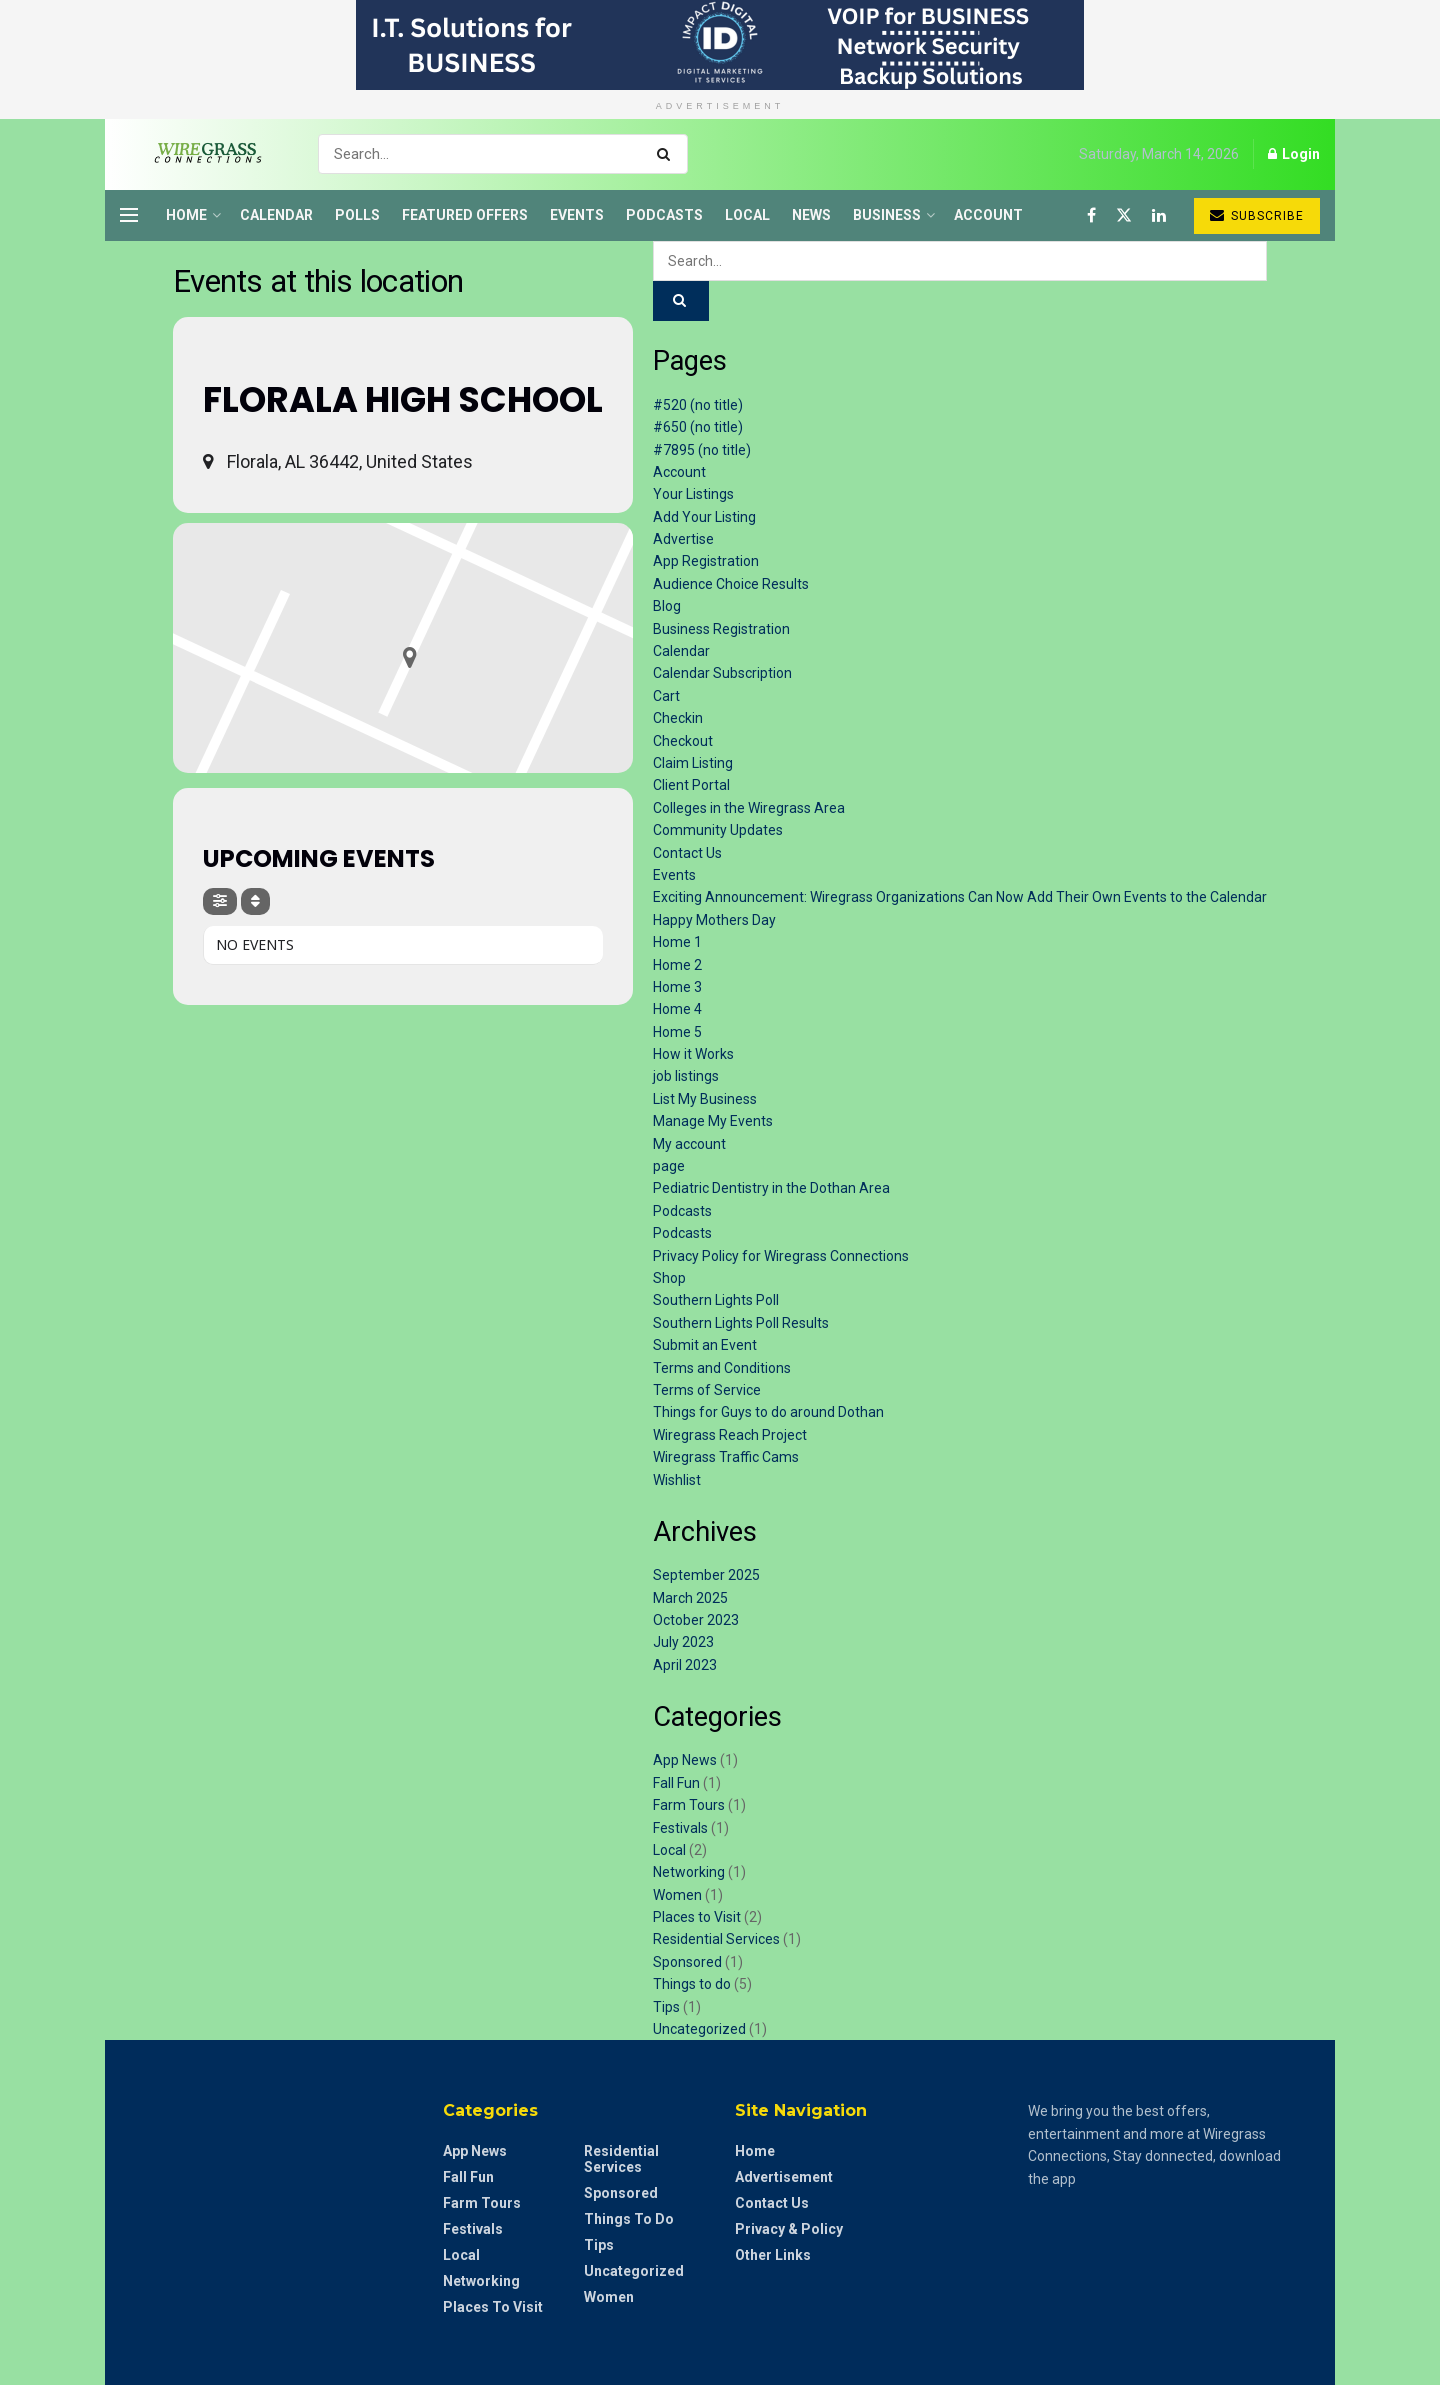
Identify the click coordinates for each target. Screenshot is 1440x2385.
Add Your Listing (704, 517)
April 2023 (685, 1665)
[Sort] (255, 901)
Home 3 (677, 987)
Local (747, 215)
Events (577, 215)
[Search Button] (667, 154)
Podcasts (664, 215)
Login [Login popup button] (1294, 154)
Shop (669, 1278)
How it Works (693, 1054)
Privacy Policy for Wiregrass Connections (781, 1256)
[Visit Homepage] (201, 154)
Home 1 (677, 942)
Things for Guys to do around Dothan (768, 1412)
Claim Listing (693, 763)
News (811, 215)
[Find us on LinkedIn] (1159, 215)
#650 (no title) (698, 427)
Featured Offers (465, 215)
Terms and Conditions (722, 1368)
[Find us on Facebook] (1091, 215)
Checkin (678, 718)
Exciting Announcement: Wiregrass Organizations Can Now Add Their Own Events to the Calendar (960, 897)
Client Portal (691, 785)
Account (988, 215)
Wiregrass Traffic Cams (726, 1457)
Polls (357, 215)
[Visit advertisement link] (720, 45)
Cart (666, 696)
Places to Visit (697, 1917)
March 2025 (690, 1598)
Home (186, 215)
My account (689, 1144)
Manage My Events (713, 1121)
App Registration (706, 561)
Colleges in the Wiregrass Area (749, 808)
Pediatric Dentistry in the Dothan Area (771, 1188)
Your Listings (693, 494)
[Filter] (220, 901)
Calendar (276, 215)
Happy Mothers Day (714, 920)
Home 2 (677, 965)
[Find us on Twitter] (1124, 215)
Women (677, 1895)
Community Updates (718, 830)
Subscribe (1257, 215)
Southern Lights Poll (716, 1300)
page (669, 1166)
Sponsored (687, 1962)
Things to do (692, 1984)
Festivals (680, 1828)
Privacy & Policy (789, 2229)
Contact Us (687, 853)
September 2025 (706, 1575)
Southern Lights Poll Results (741, 1323)
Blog (667, 606)
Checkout (683, 741)
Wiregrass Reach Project (730, 1435)
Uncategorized (699, 2029)
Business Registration (721, 629)
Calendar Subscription (722, 673)
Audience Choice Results (731, 584)
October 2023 (696, 1620)
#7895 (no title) (702, 450)
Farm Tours (689, 1805)
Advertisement (784, 2177)
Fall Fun (676, 1783)
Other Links (773, 2255)
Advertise (683, 539)
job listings (686, 1076)
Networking (689, 1872)
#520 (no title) (698, 405)
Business (887, 215)
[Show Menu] (129, 215)
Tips (666, 2007)
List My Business (705, 1099)
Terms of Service (707, 1390)
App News (685, 1760)
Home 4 (677, 1009)
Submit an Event (705, 1345)
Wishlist (677, 1480)
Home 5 (677, 1032)
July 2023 (683, 1642)
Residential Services (716, 1939)
